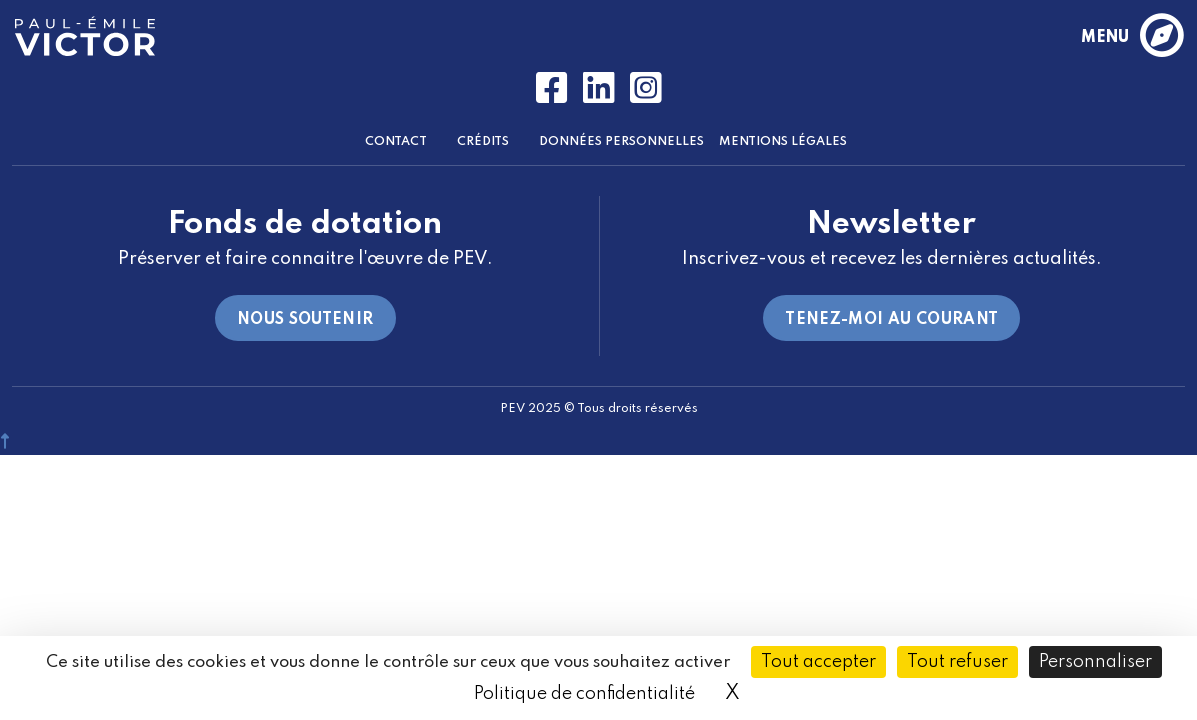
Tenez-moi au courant (891, 320)
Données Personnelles (621, 142)
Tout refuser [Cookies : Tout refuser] (957, 662)
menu (1131, 37)
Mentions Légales (783, 142)
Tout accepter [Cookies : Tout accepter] (818, 662)
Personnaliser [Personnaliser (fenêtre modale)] (1095, 662)
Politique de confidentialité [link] (584, 694)
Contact (396, 142)
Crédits (483, 142)
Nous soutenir (305, 320)
